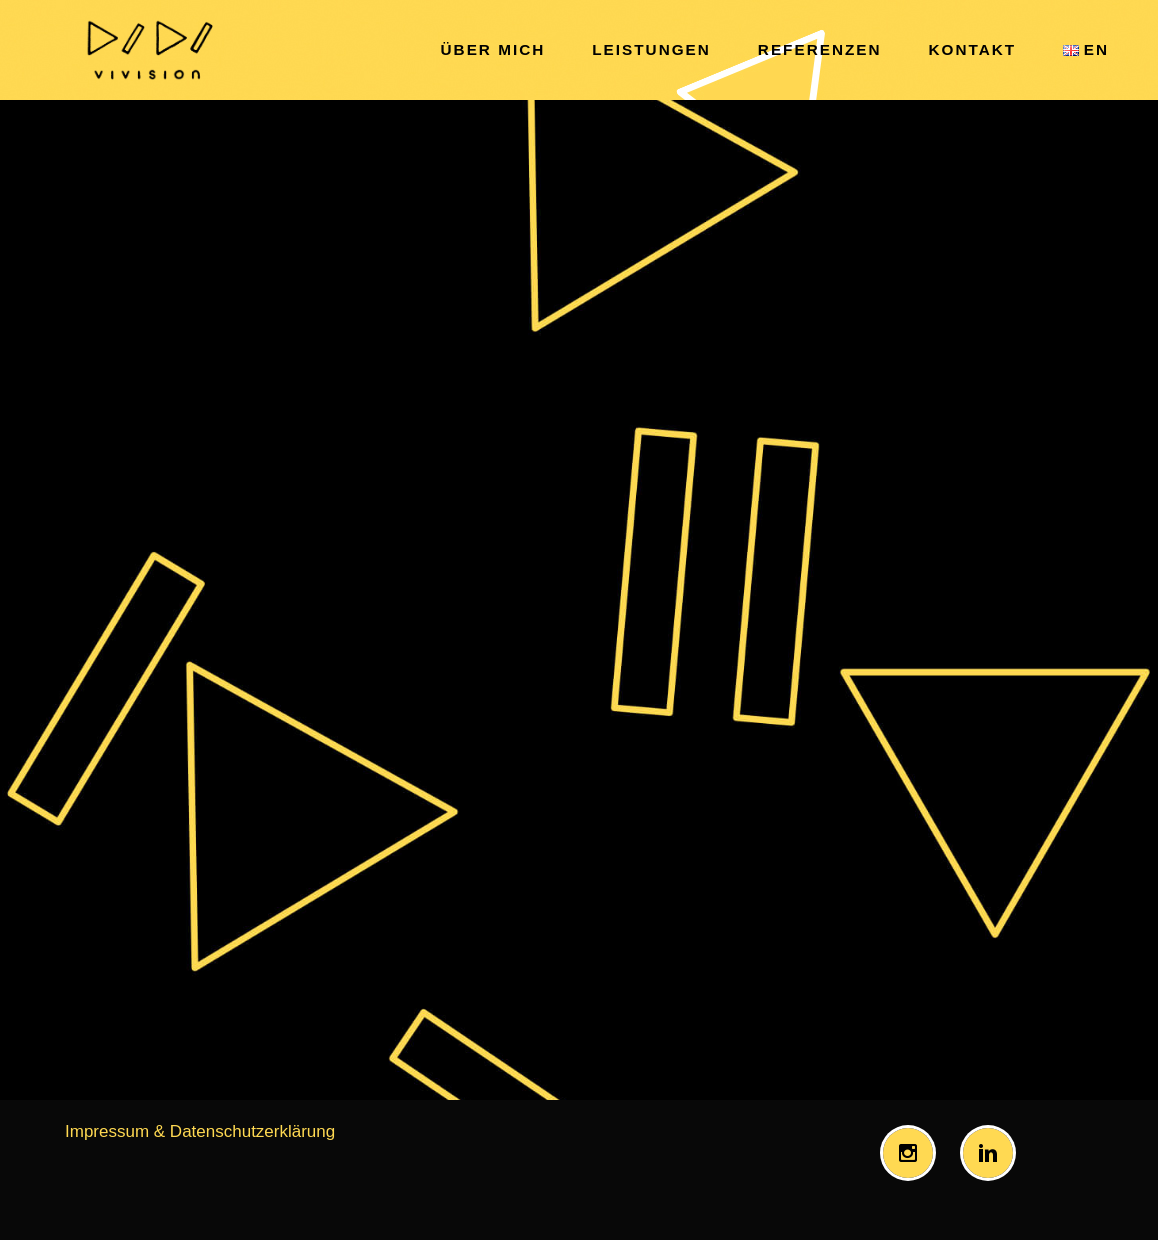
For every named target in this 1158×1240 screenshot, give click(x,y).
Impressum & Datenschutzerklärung (200, 1131)
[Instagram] (913, 1153)
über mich (493, 49)
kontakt (973, 49)
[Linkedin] (993, 1153)
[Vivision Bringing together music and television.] (148, 50)
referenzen (820, 49)
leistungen (651, 49)
